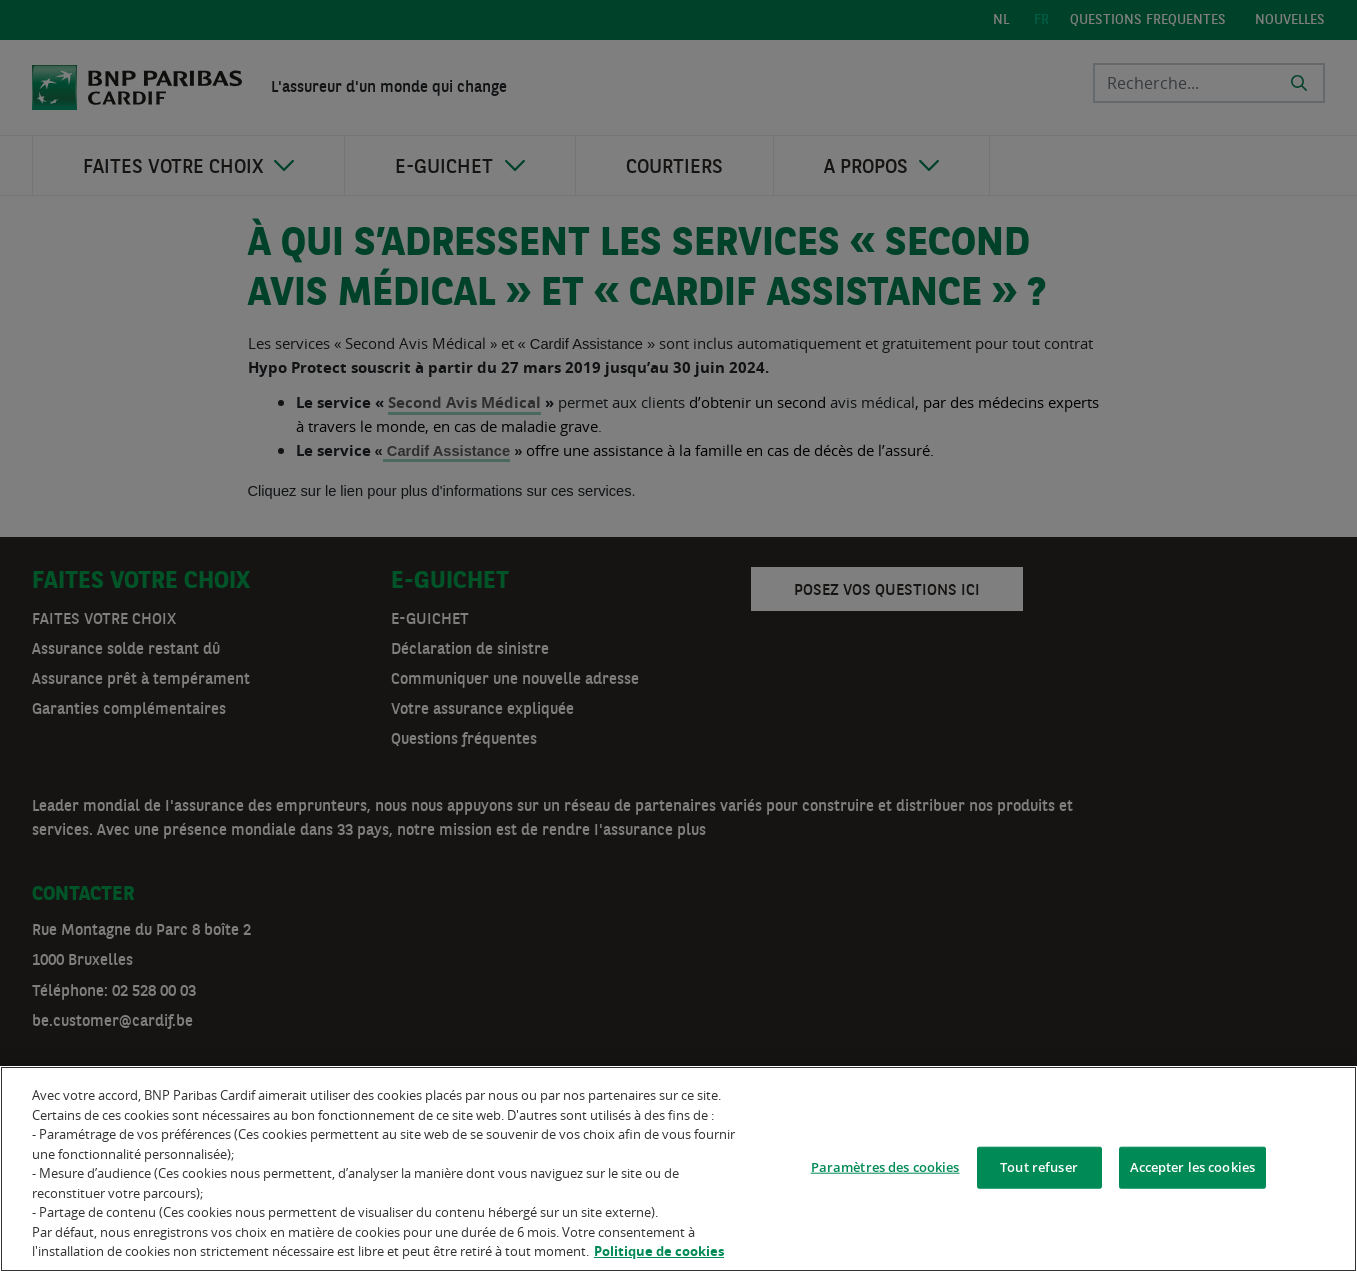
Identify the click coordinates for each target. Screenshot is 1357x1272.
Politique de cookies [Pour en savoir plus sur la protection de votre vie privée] (659, 1255)
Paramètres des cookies (885, 1170)
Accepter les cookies (1193, 1170)
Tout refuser (1039, 1170)
